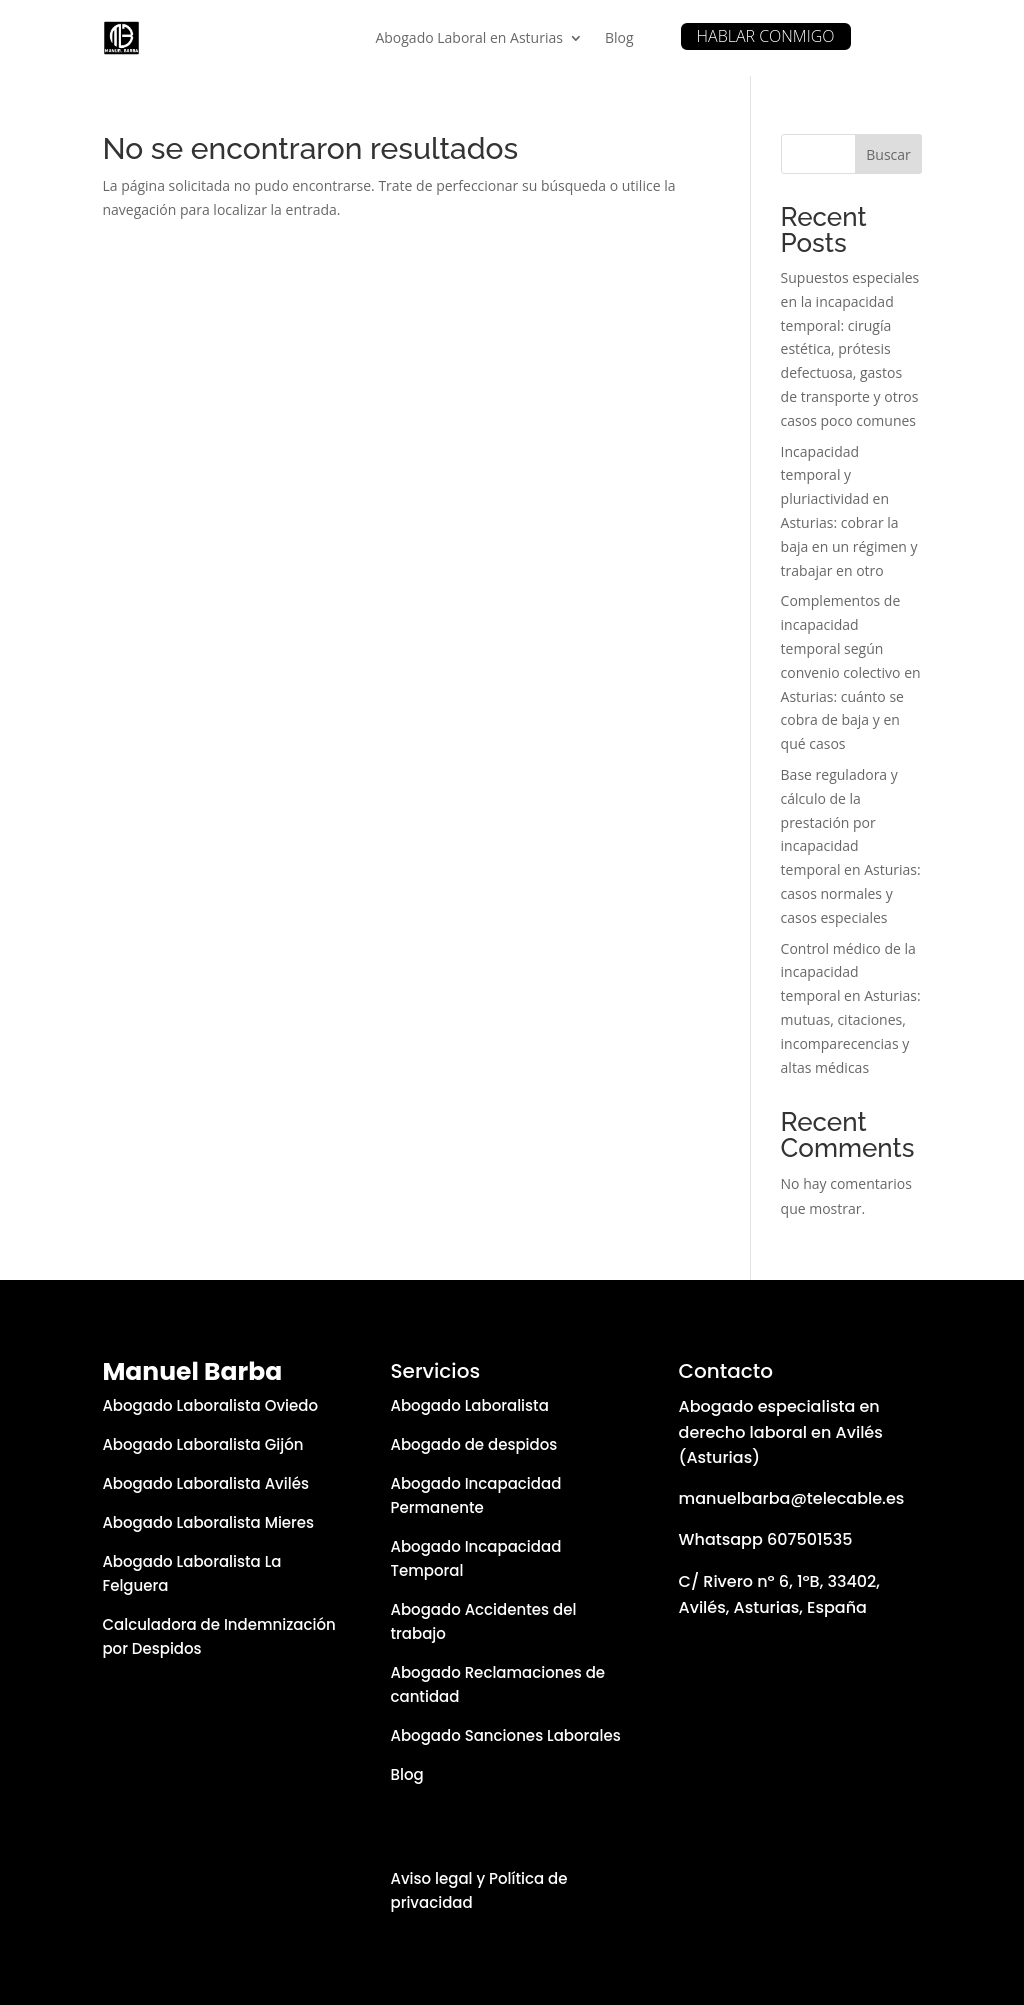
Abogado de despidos (473, 1444)
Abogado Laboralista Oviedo (210, 1405)
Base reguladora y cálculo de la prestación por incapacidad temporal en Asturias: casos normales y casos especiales (851, 846)
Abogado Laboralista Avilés (205, 1483)
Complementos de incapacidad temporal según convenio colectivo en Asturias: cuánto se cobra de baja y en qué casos (851, 672)
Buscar (888, 154)
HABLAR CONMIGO (766, 36)
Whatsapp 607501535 (766, 1539)
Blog (619, 37)
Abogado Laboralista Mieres (208, 1522)
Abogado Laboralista (469, 1405)
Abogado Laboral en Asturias (468, 37)
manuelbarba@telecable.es (792, 1498)
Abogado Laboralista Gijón (202, 1444)
